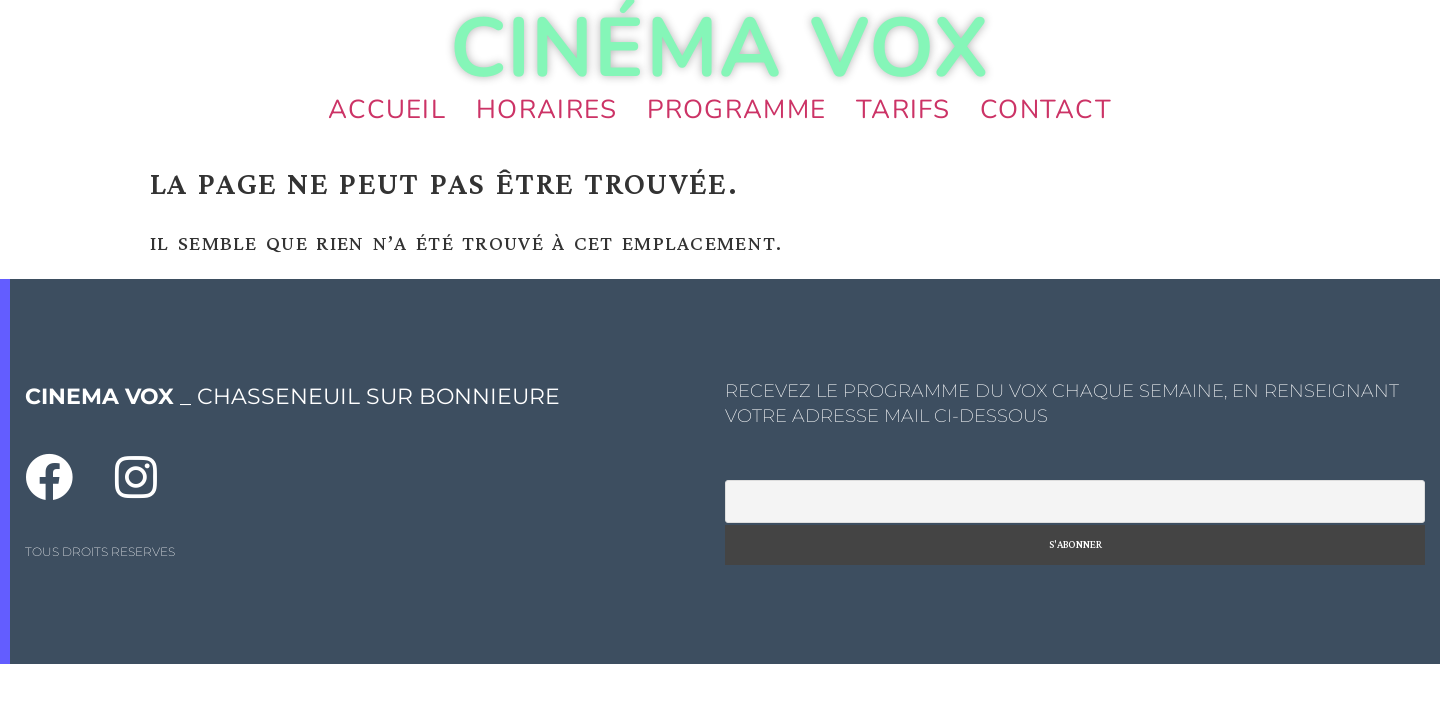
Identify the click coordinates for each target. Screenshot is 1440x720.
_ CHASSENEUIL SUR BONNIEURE (292, 396)
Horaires (546, 109)
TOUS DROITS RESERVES (100, 551)
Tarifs (903, 109)
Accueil (387, 109)
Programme (736, 109)
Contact (1046, 109)
